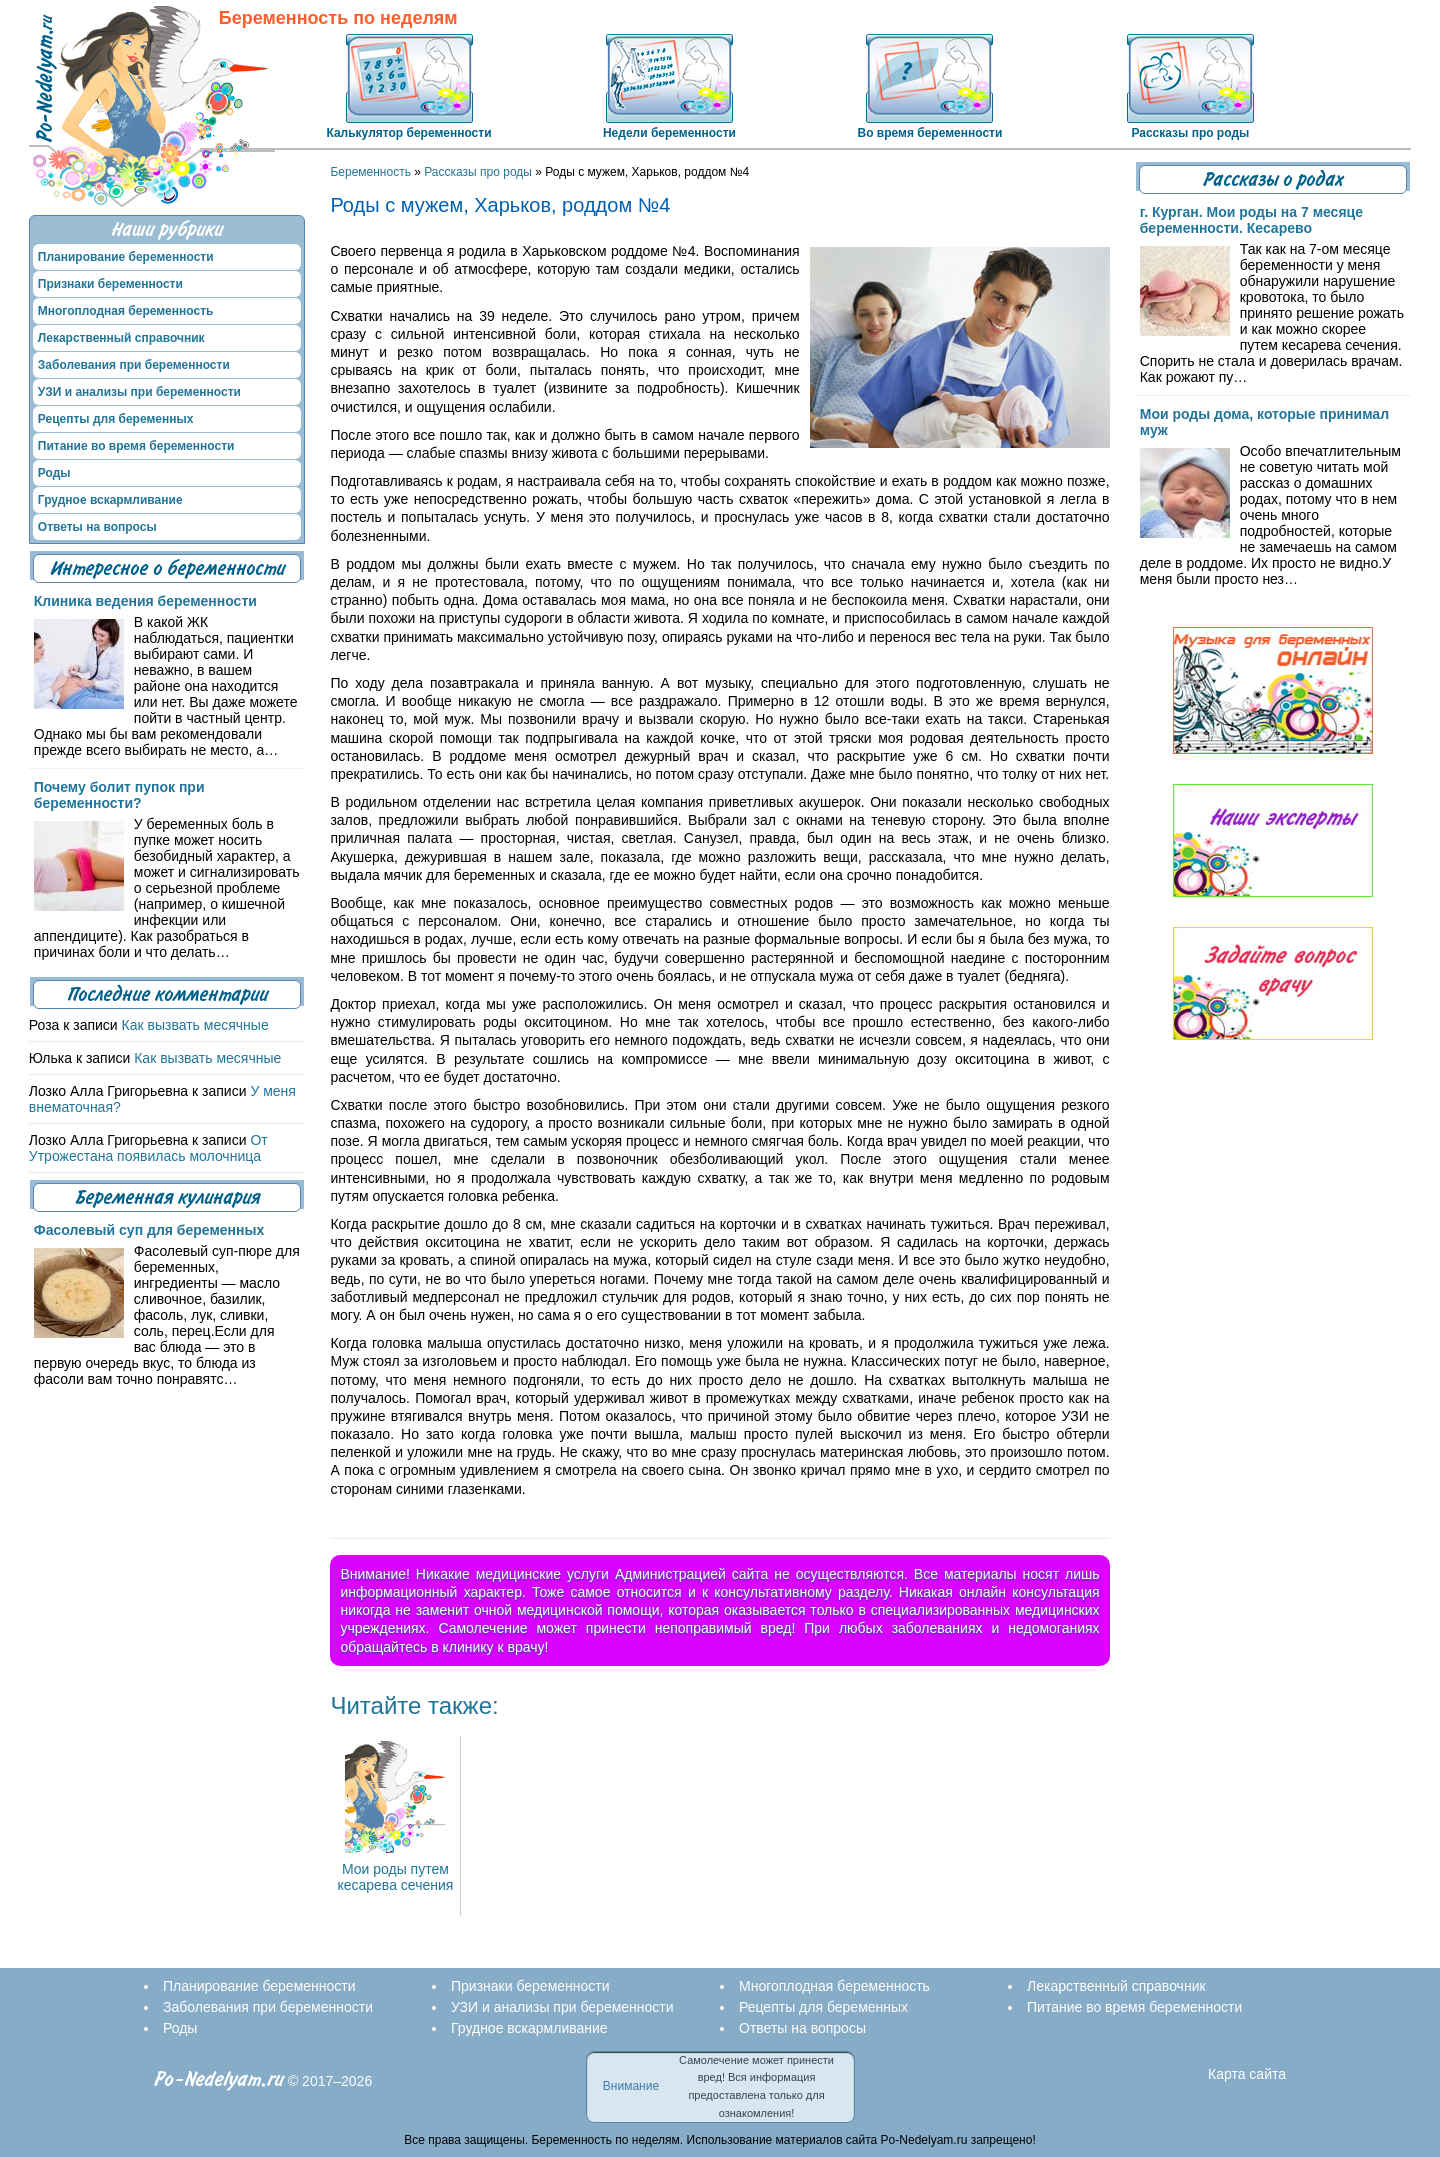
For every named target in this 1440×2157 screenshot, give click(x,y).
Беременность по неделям (338, 18)
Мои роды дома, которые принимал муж (1264, 422)
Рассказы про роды (1190, 133)
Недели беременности (669, 133)
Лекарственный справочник (121, 338)
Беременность (370, 172)
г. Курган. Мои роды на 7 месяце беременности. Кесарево (1251, 220)
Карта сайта (1247, 2074)
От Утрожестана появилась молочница (148, 1148)
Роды (54, 473)
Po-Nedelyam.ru (219, 2079)
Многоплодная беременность (126, 311)
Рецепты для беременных (116, 419)
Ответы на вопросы (97, 527)
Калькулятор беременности (408, 133)
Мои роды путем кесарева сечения (395, 1869)
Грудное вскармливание (110, 500)
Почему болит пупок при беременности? (119, 795)
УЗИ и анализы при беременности (139, 392)
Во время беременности (929, 133)
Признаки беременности (110, 284)
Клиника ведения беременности (145, 601)
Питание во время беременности (136, 446)
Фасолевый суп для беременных (149, 1230)
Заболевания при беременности (134, 365)
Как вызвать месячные (195, 1025)
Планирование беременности (126, 257)
